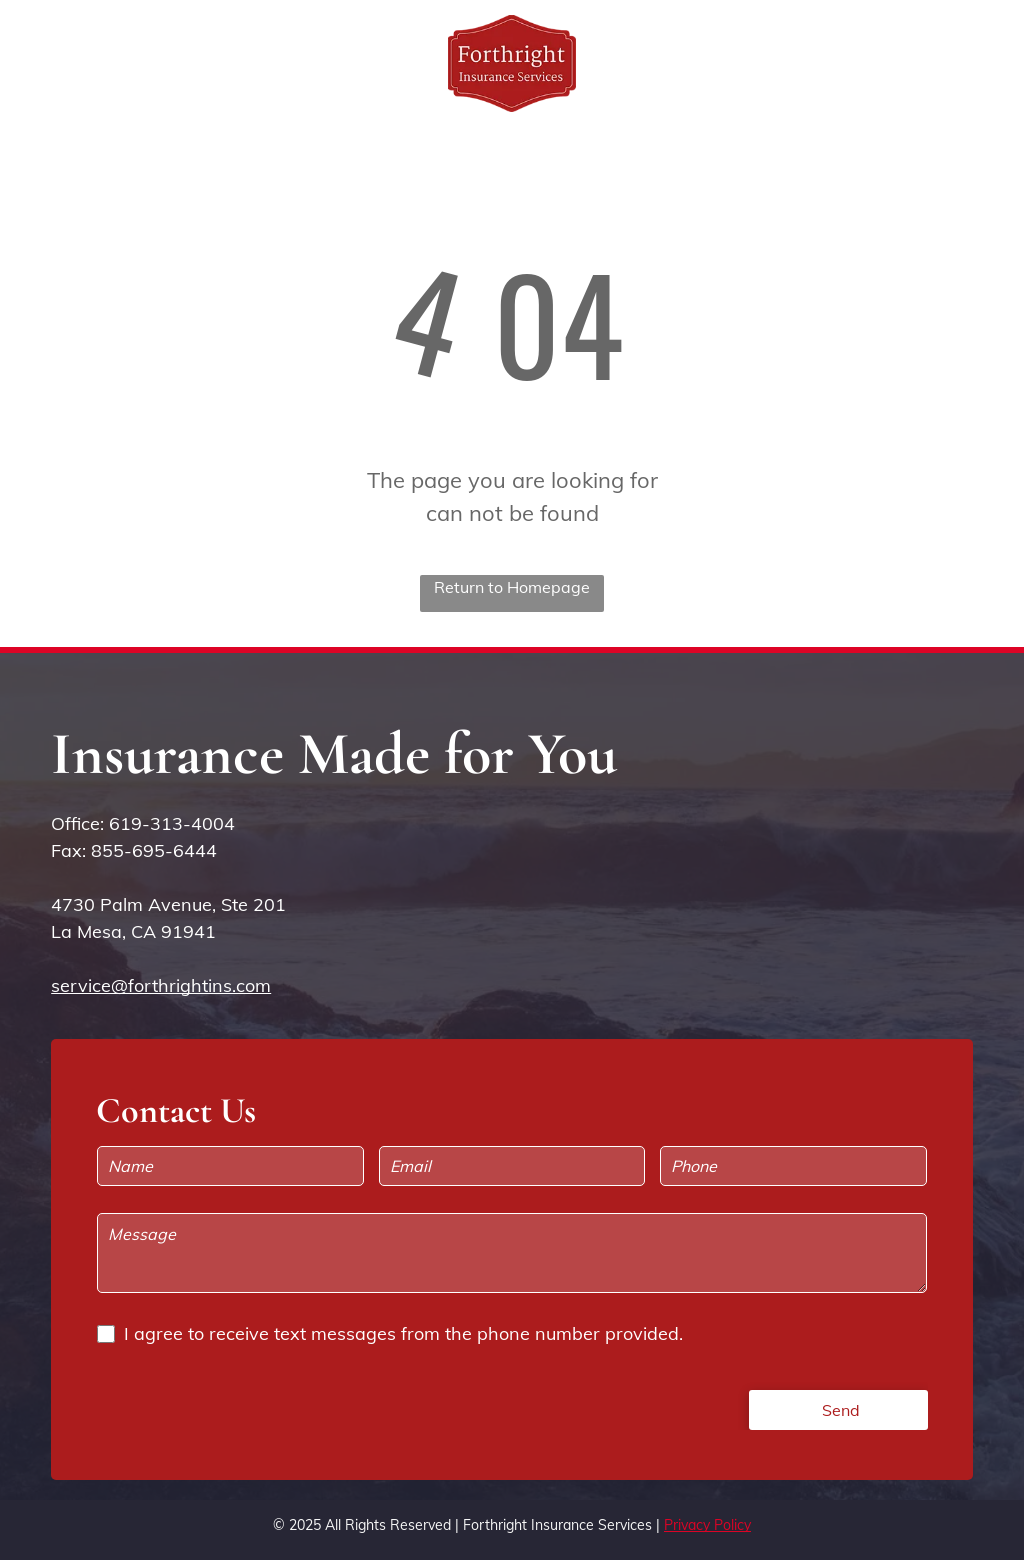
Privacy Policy (707, 1525)
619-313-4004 (172, 823)
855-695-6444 (154, 850)
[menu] (980, 63)
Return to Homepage (512, 587)
